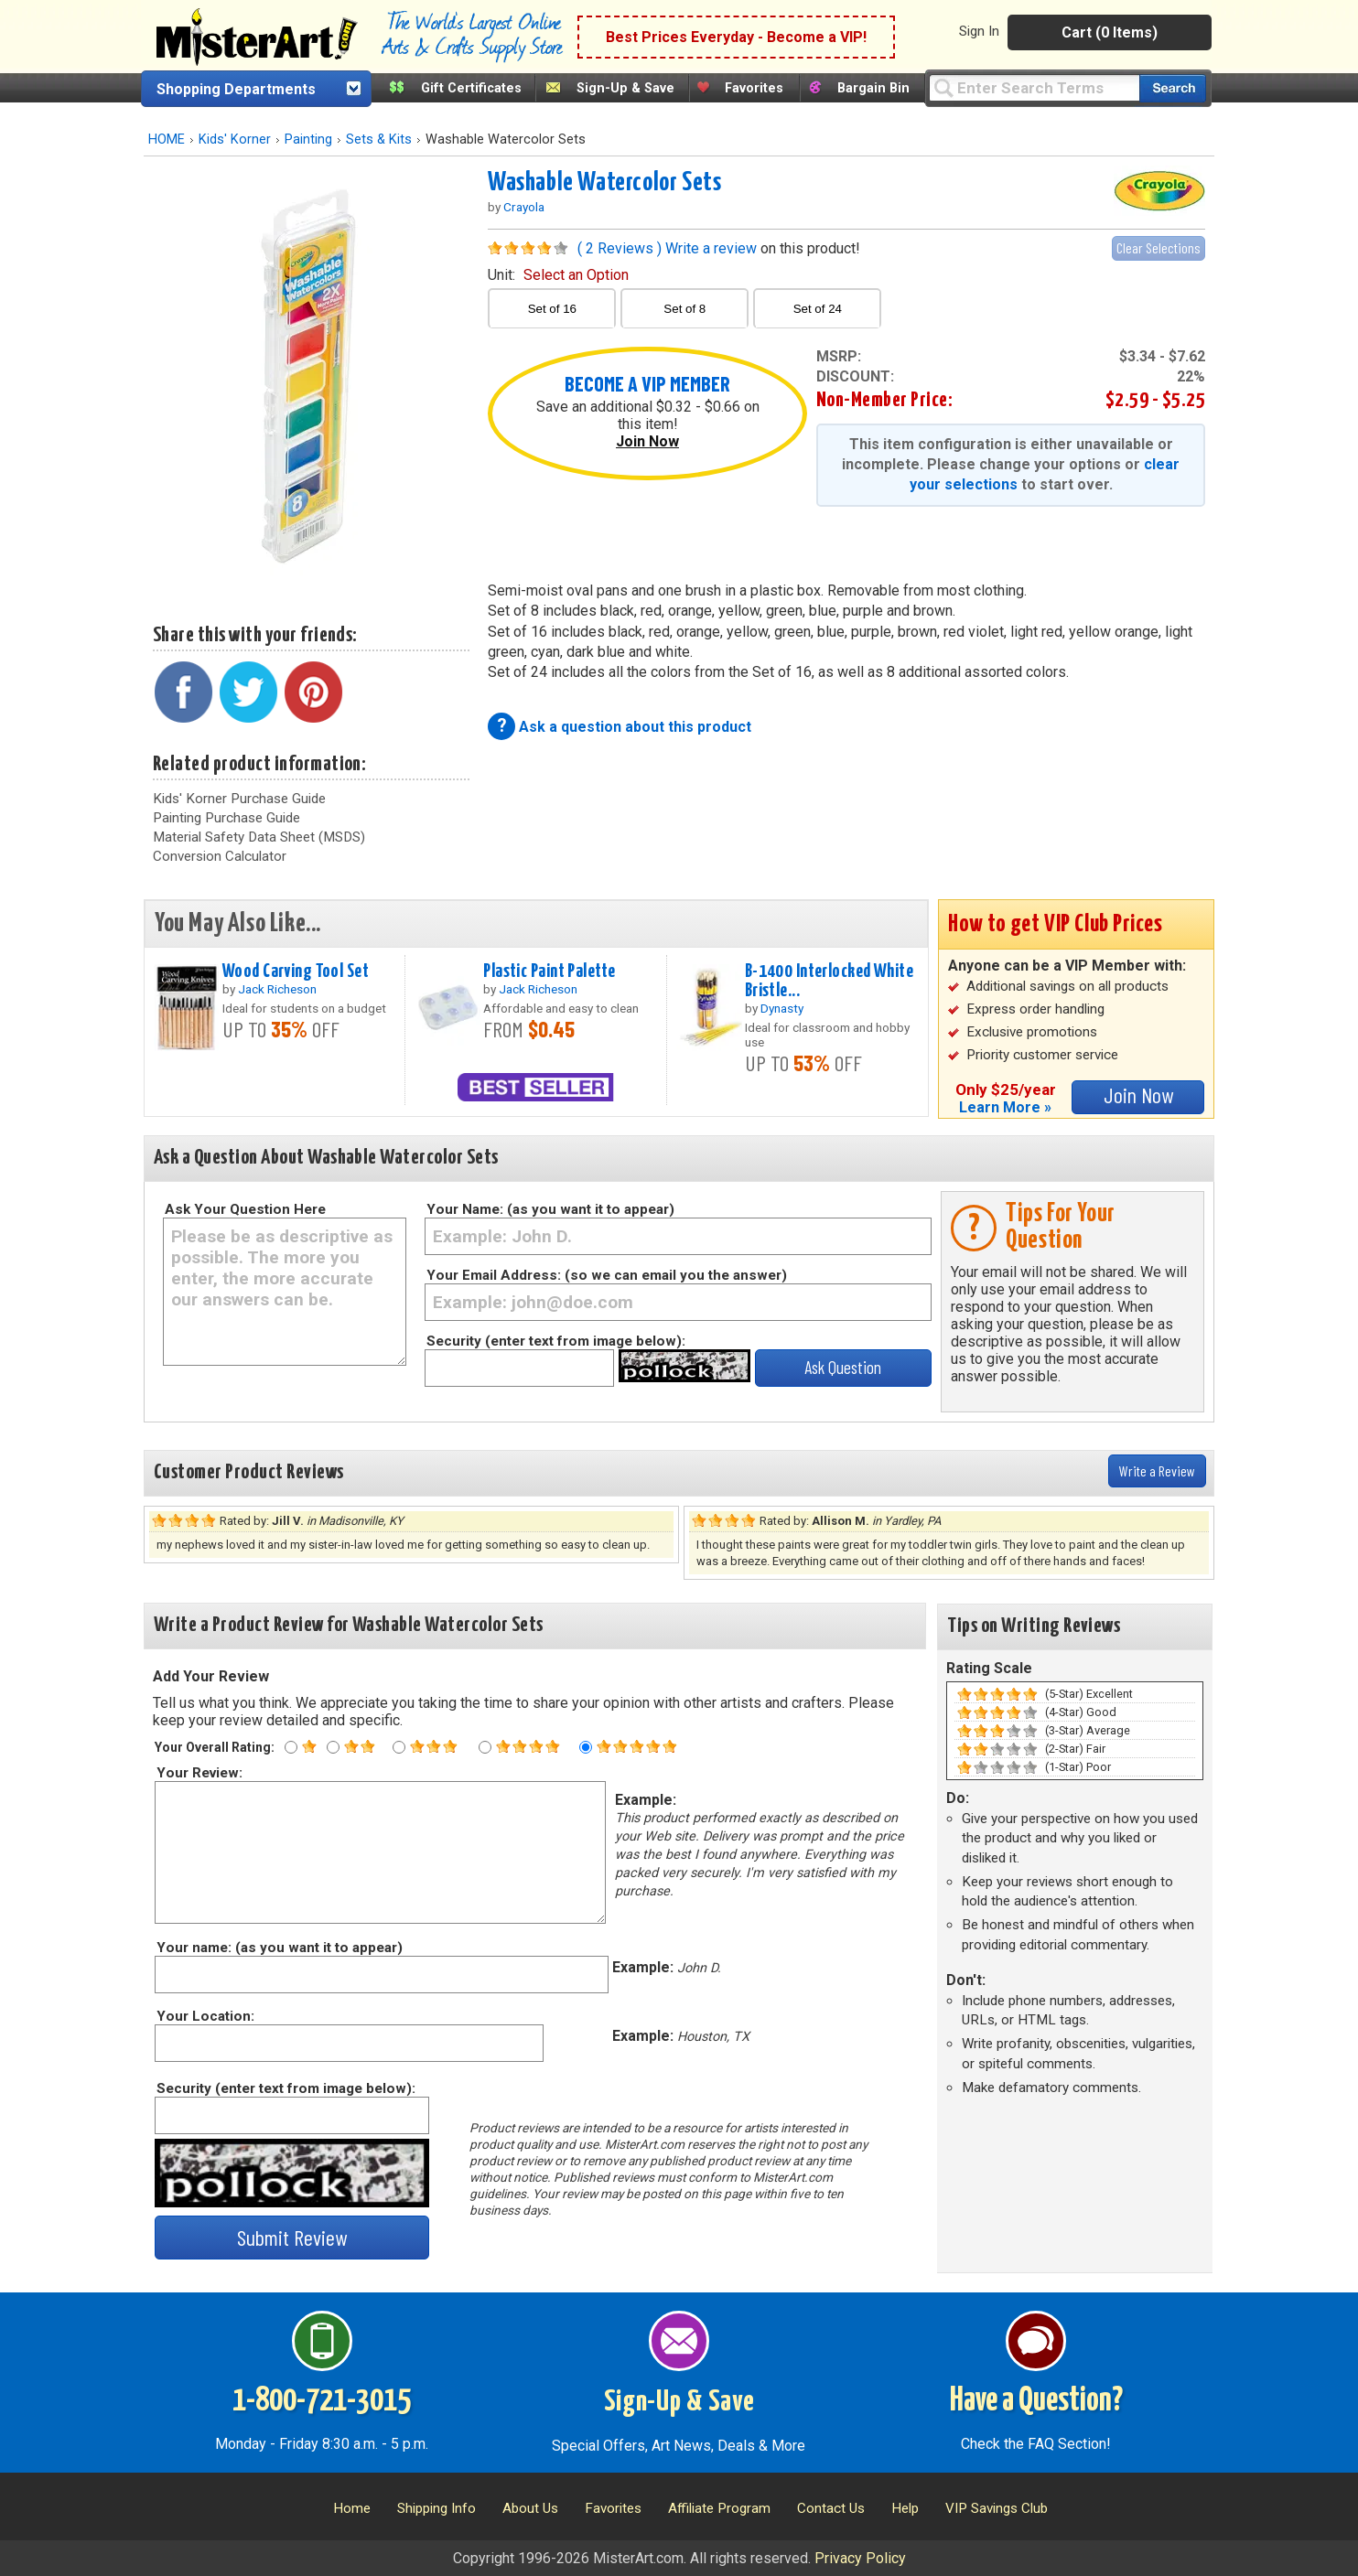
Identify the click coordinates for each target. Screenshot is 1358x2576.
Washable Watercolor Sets (604, 183)
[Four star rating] (485, 1747)
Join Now (647, 441)
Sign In (979, 31)
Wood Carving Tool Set (295, 971)
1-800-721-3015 (321, 2401)
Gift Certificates (471, 88)
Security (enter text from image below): (555, 1341)
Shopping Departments (236, 89)
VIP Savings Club (996, 2508)
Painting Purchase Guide (226, 818)
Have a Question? (1036, 2401)
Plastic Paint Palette (549, 971)
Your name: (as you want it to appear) (279, 1947)
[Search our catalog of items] (1172, 88)
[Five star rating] (585, 1747)
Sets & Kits (379, 139)
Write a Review (1157, 1470)
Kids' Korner (235, 139)
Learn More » (1005, 1107)
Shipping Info (436, 2508)
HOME (166, 139)
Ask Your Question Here (245, 1209)
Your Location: (204, 2016)
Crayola (523, 206)
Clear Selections (1158, 247)
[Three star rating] (399, 1747)
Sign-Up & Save (625, 88)
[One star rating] (291, 1747)
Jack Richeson (277, 989)
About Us (530, 2508)
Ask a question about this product (635, 726)
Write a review (711, 248)
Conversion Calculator (219, 856)
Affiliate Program (719, 2508)
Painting (308, 139)
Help (905, 2508)
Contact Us (831, 2508)
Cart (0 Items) (1110, 32)
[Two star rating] (333, 1747)
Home (352, 2508)
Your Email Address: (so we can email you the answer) (606, 1275)
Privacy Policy (860, 2558)
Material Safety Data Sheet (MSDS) (259, 837)
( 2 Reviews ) (619, 248)
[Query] (1034, 87)
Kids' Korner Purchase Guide (239, 798)
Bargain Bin (873, 88)
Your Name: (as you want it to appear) (550, 1209)
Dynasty (781, 1008)
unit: (558, 275)
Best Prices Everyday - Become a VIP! (736, 37)
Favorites (754, 88)
